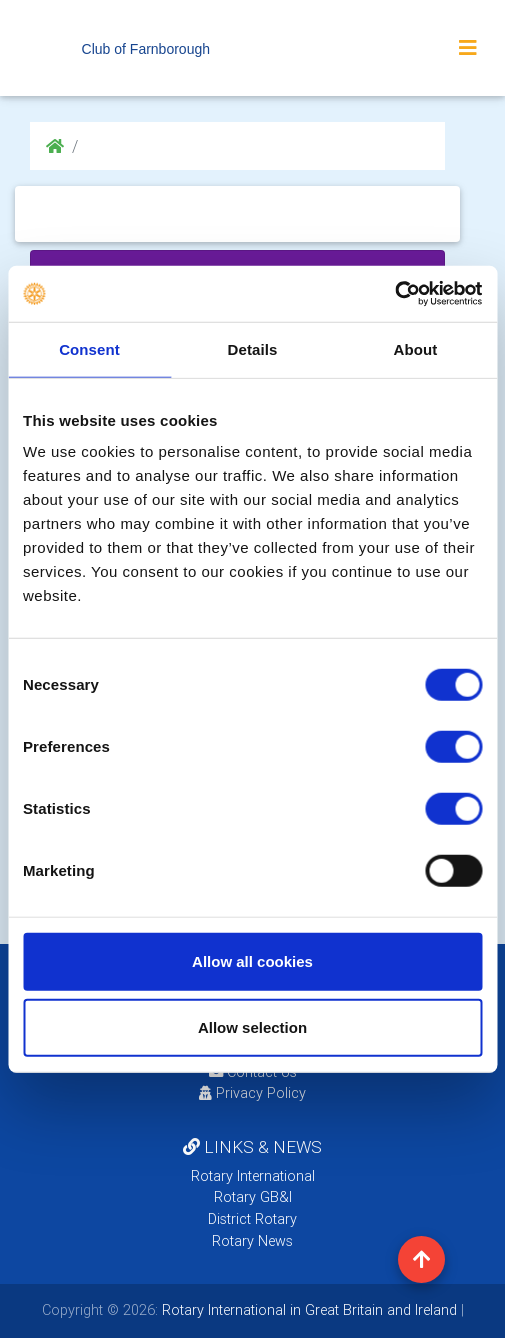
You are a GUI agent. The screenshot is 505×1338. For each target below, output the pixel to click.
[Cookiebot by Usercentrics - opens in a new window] (394, 294)
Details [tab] (253, 348)
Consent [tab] (89, 348)
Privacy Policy (252, 1093)
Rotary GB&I (253, 1197)
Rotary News (252, 1241)
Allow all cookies (252, 961)
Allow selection (252, 1026)
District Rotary (252, 1219)
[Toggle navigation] (468, 48)
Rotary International (253, 1176)
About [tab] (416, 348)
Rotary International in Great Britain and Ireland (307, 1310)
